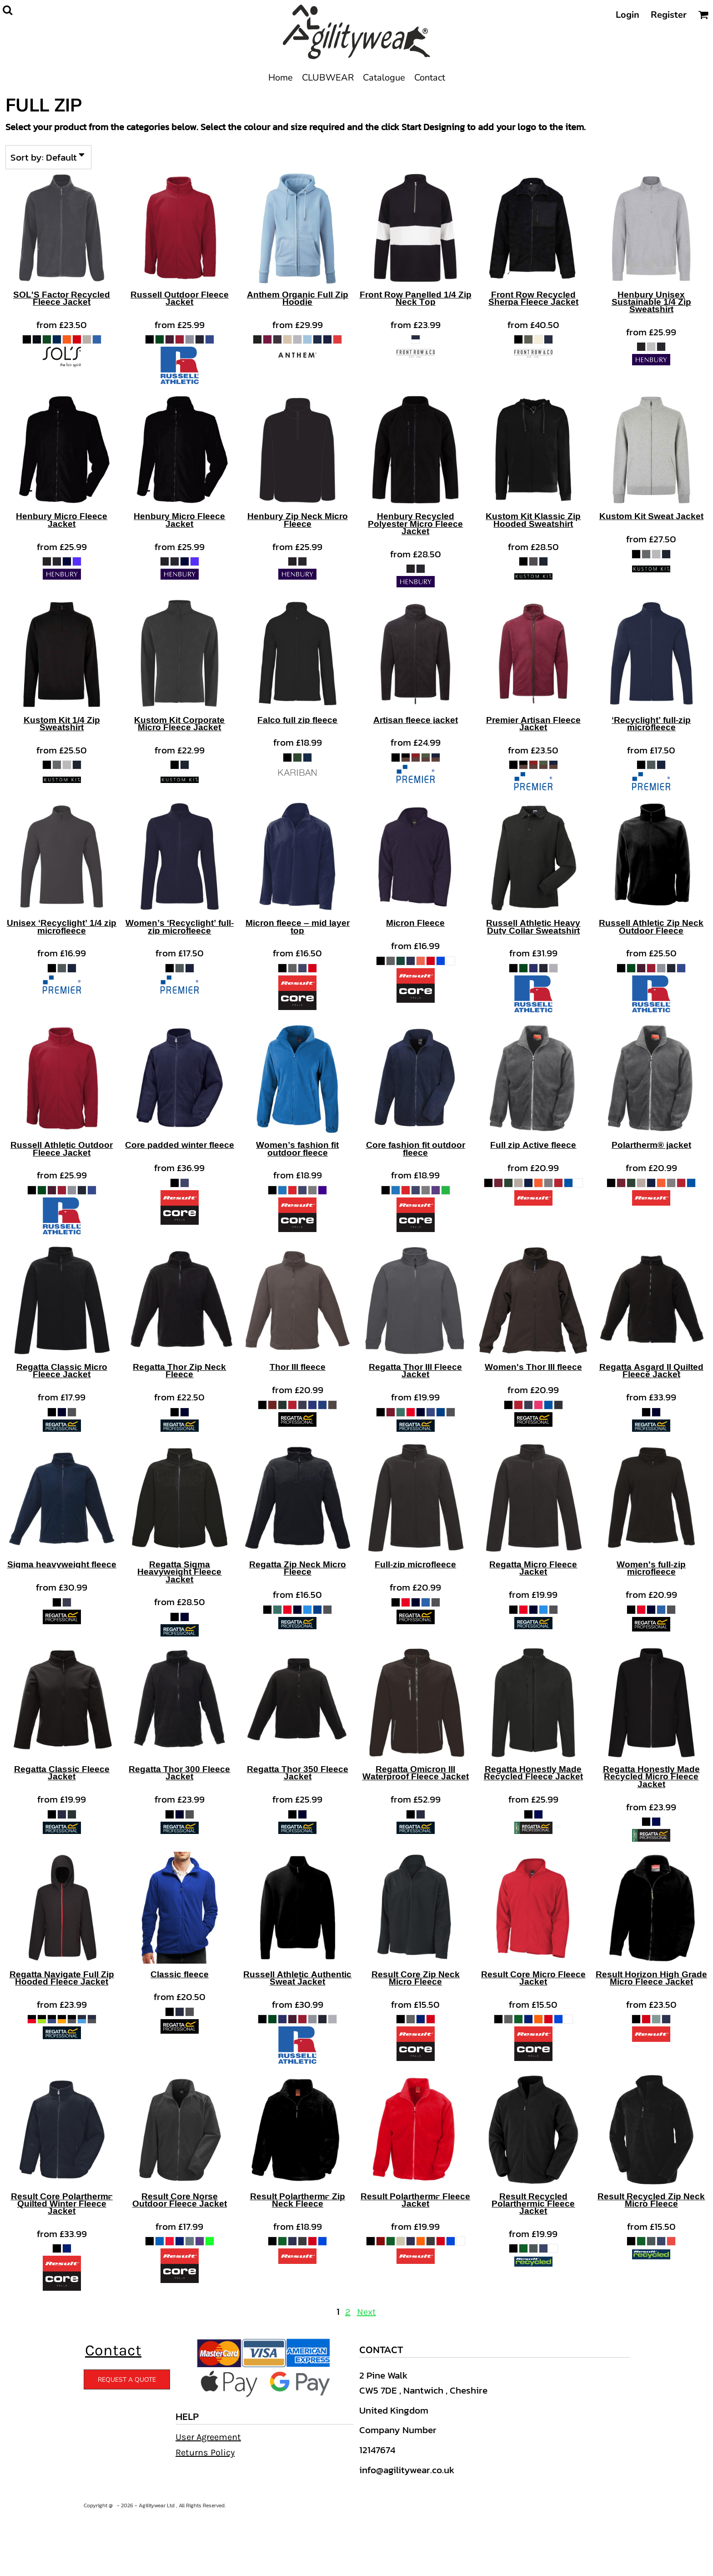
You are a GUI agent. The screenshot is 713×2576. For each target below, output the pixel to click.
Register (669, 15)
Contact (113, 2350)
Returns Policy (205, 2452)
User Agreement (208, 2437)
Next (366, 2312)
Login (627, 15)
